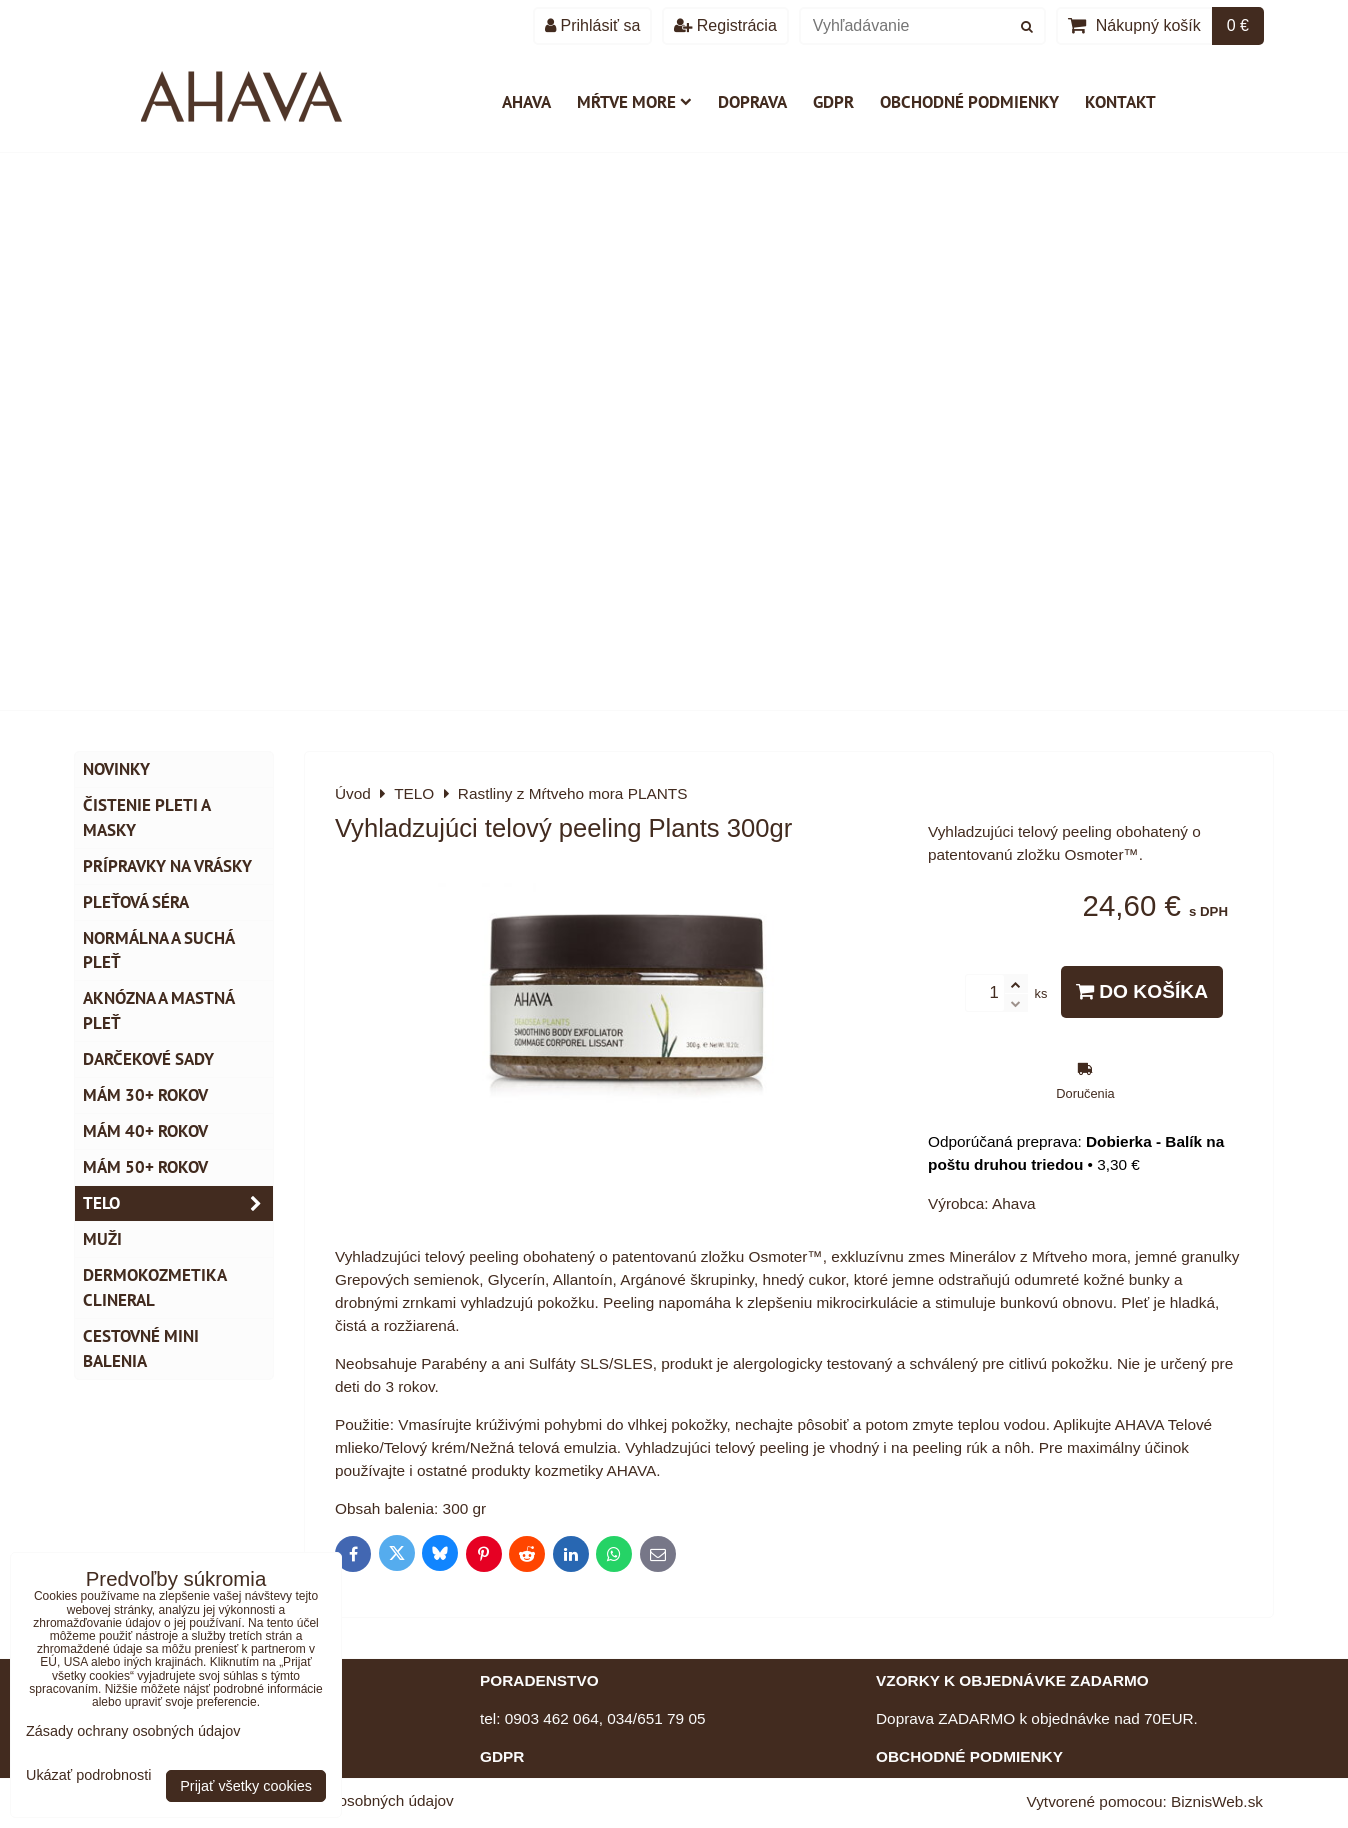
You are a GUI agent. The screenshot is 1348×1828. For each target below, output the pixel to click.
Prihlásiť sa (592, 25)
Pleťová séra (136, 902)
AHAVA (526, 102)
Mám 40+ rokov (145, 1131)
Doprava (752, 102)
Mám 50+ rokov (145, 1167)
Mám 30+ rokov (145, 1095)
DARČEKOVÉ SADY (148, 1059)
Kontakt (1120, 102)
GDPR (833, 102)
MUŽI (102, 1239)
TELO (178, 1203)
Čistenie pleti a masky (147, 817)
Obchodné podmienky (969, 102)
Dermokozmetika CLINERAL (155, 1287)
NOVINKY (116, 769)
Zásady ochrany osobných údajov (133, 1731)
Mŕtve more (634, 102)
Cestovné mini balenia (141, 1348)
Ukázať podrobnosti (88, 1775)
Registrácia (725, 25)
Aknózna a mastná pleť (159, 1010)
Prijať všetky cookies (246, 1786)
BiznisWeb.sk (1217, 1801)
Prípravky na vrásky (167, 866)
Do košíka (1142, 991)
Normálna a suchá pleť (159, 950)
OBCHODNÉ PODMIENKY (969, 1756)
